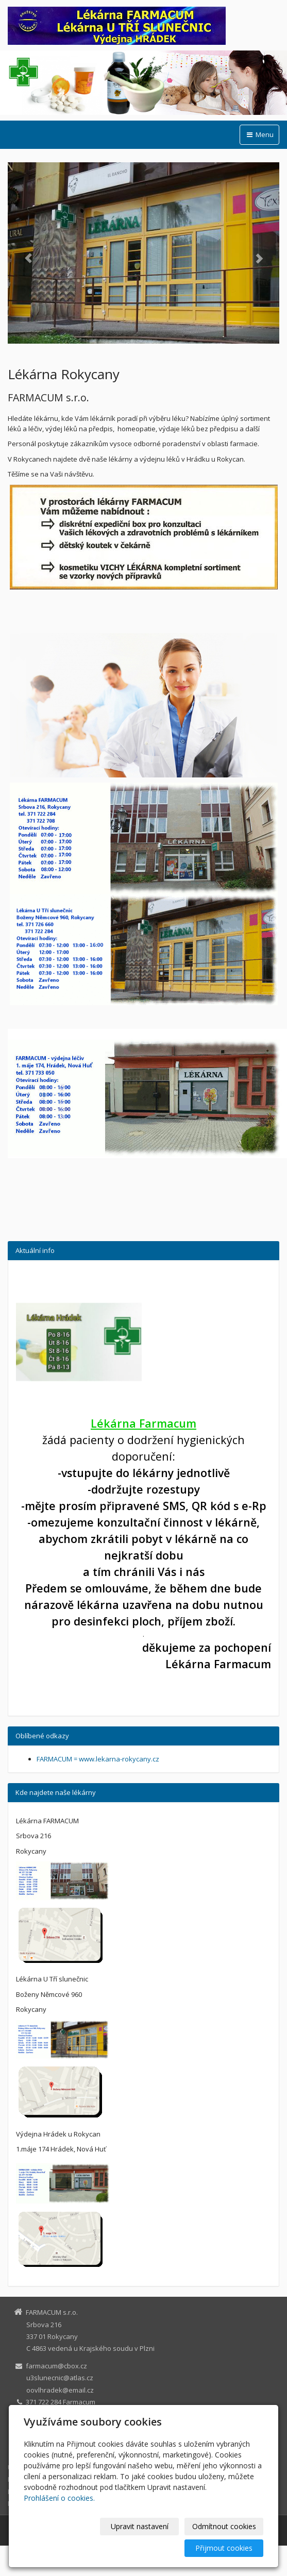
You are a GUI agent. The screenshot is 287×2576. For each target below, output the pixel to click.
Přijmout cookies (223, 2548)
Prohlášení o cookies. (59, 2498)
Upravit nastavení (139, 2526)
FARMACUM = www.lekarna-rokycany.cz (98, 1759)
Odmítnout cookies (224, 2526)
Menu (259, 134)
